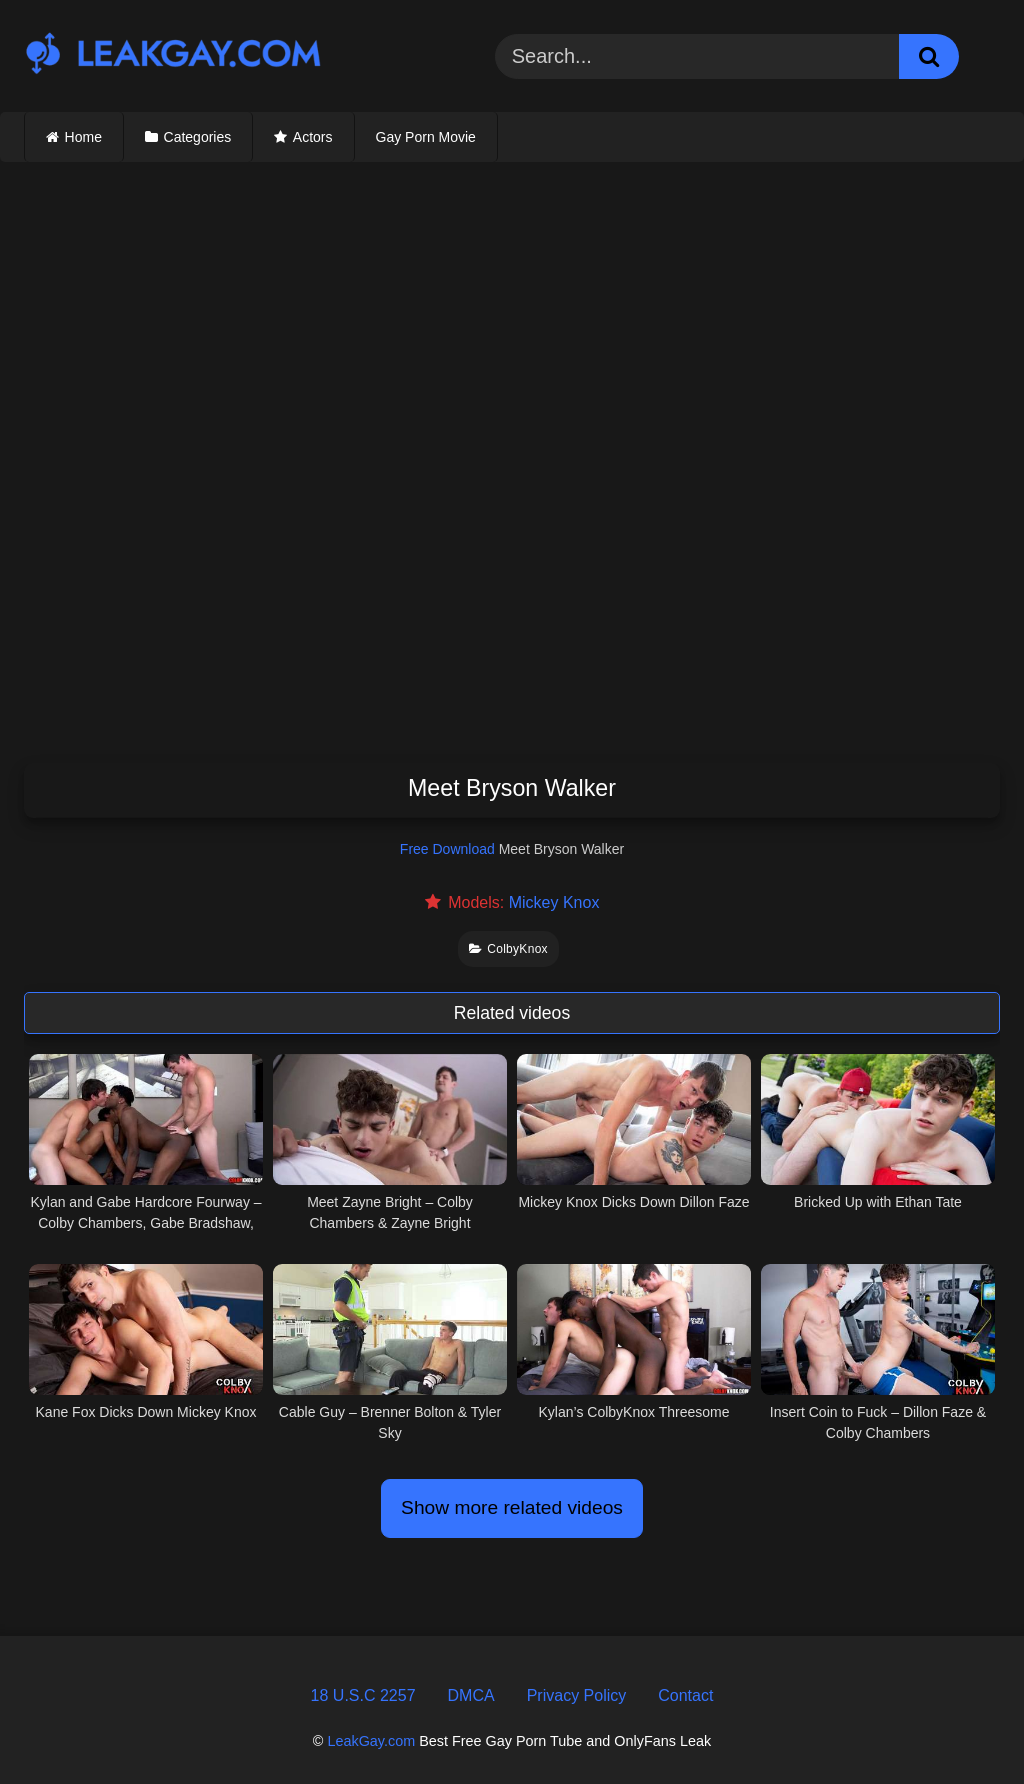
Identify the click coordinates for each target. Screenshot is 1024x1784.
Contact (685, 1695)
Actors (313, 137)
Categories (198, 137)
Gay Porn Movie (426, 137)
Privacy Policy (577, 1695)
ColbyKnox (508, 949)
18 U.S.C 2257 (363, 1695)
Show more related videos (512, 1507)
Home (83, 137)
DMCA (471, 1695)
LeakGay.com (371, 1741)
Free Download (447, 849)
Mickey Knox (554, 902)
